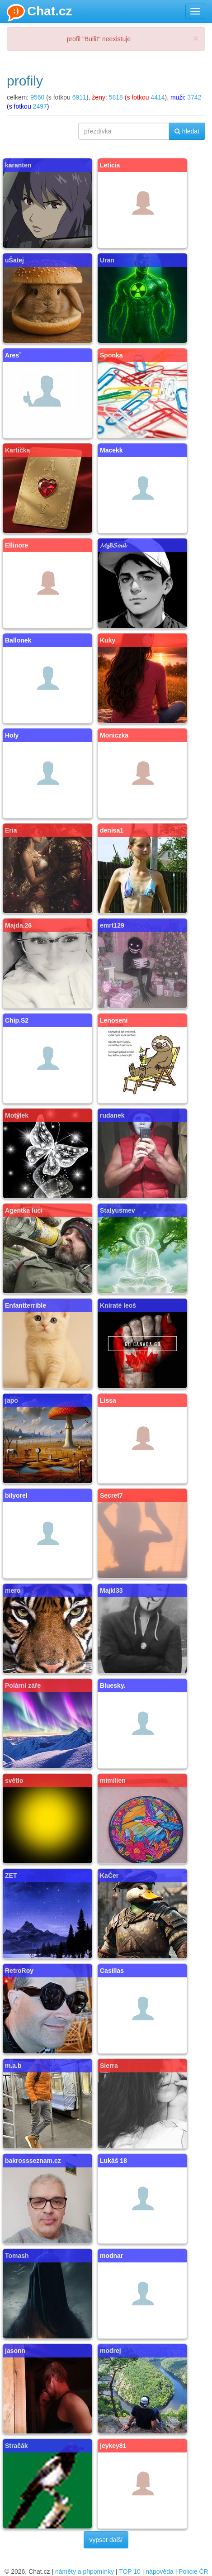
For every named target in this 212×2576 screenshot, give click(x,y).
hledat (186, 131)
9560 (37, 97)
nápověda (160, 2571)
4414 (158, 97)
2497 (40, 106)
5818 (116, 97)
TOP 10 (130, 2571)
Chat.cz (39, 13)
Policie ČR (193, 2571)
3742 (194, 97)
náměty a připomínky (84, 2571)
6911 (79, 97)
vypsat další (106, 2539)
